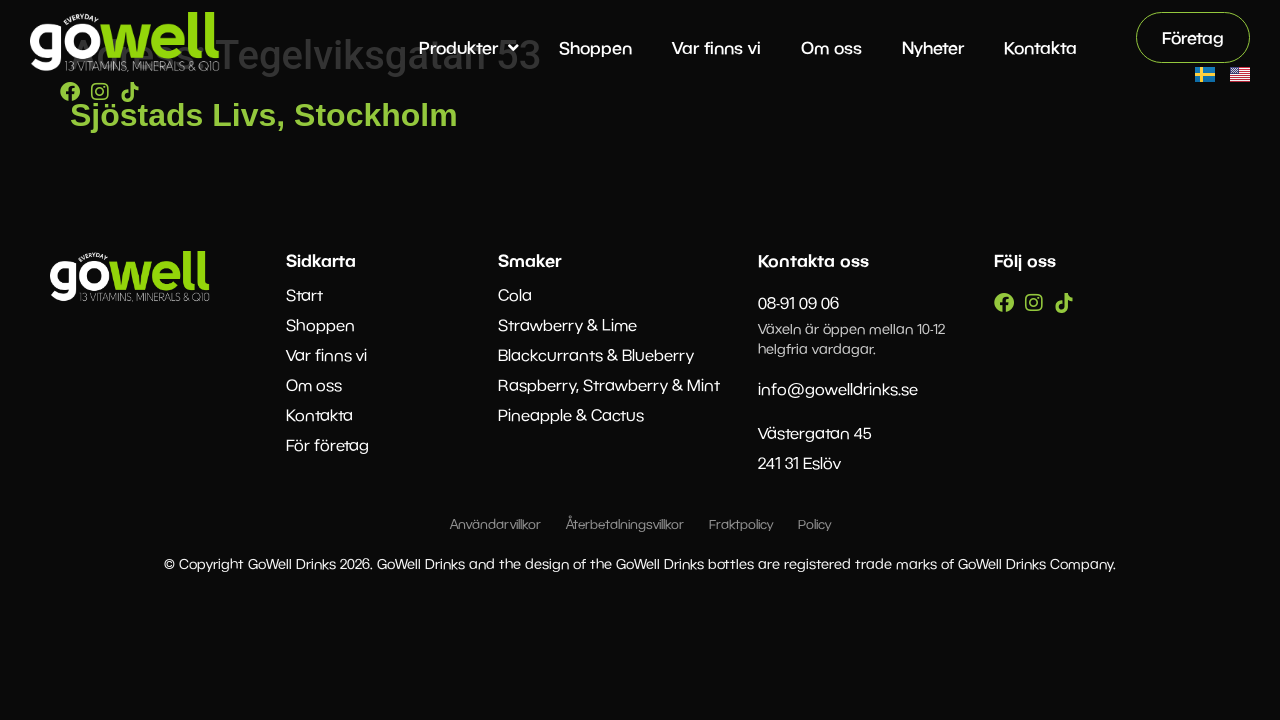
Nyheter (933, 47)
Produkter (469, 47)
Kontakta (1040, 47)
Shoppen (595, 47)
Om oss (831, 47)
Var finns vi (716, 47)
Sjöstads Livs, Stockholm (264, 115)
